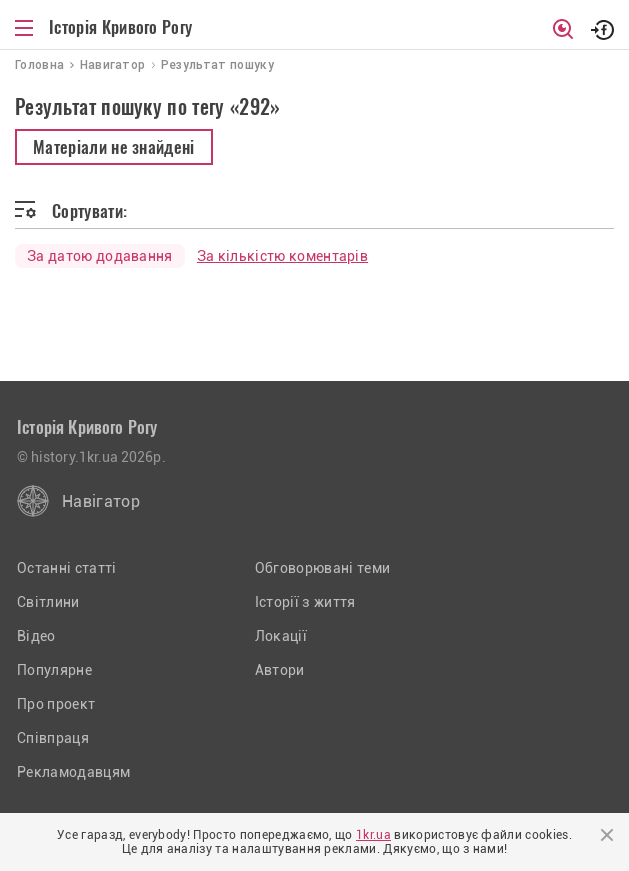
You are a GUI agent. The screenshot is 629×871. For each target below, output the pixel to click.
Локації (281, 636)
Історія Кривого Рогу (120, 27)
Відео (36, 636)
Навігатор (101, 501)
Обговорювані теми (322, 568)
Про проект (56, 704)
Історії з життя (305, 602)
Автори (280, 670)
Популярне (54, 670)
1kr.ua (373, 835)
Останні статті (66, 568)
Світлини (48, 602)
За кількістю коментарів (282, 256)
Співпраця (53, 738)
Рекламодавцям (73, 772)
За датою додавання (100, 256)
